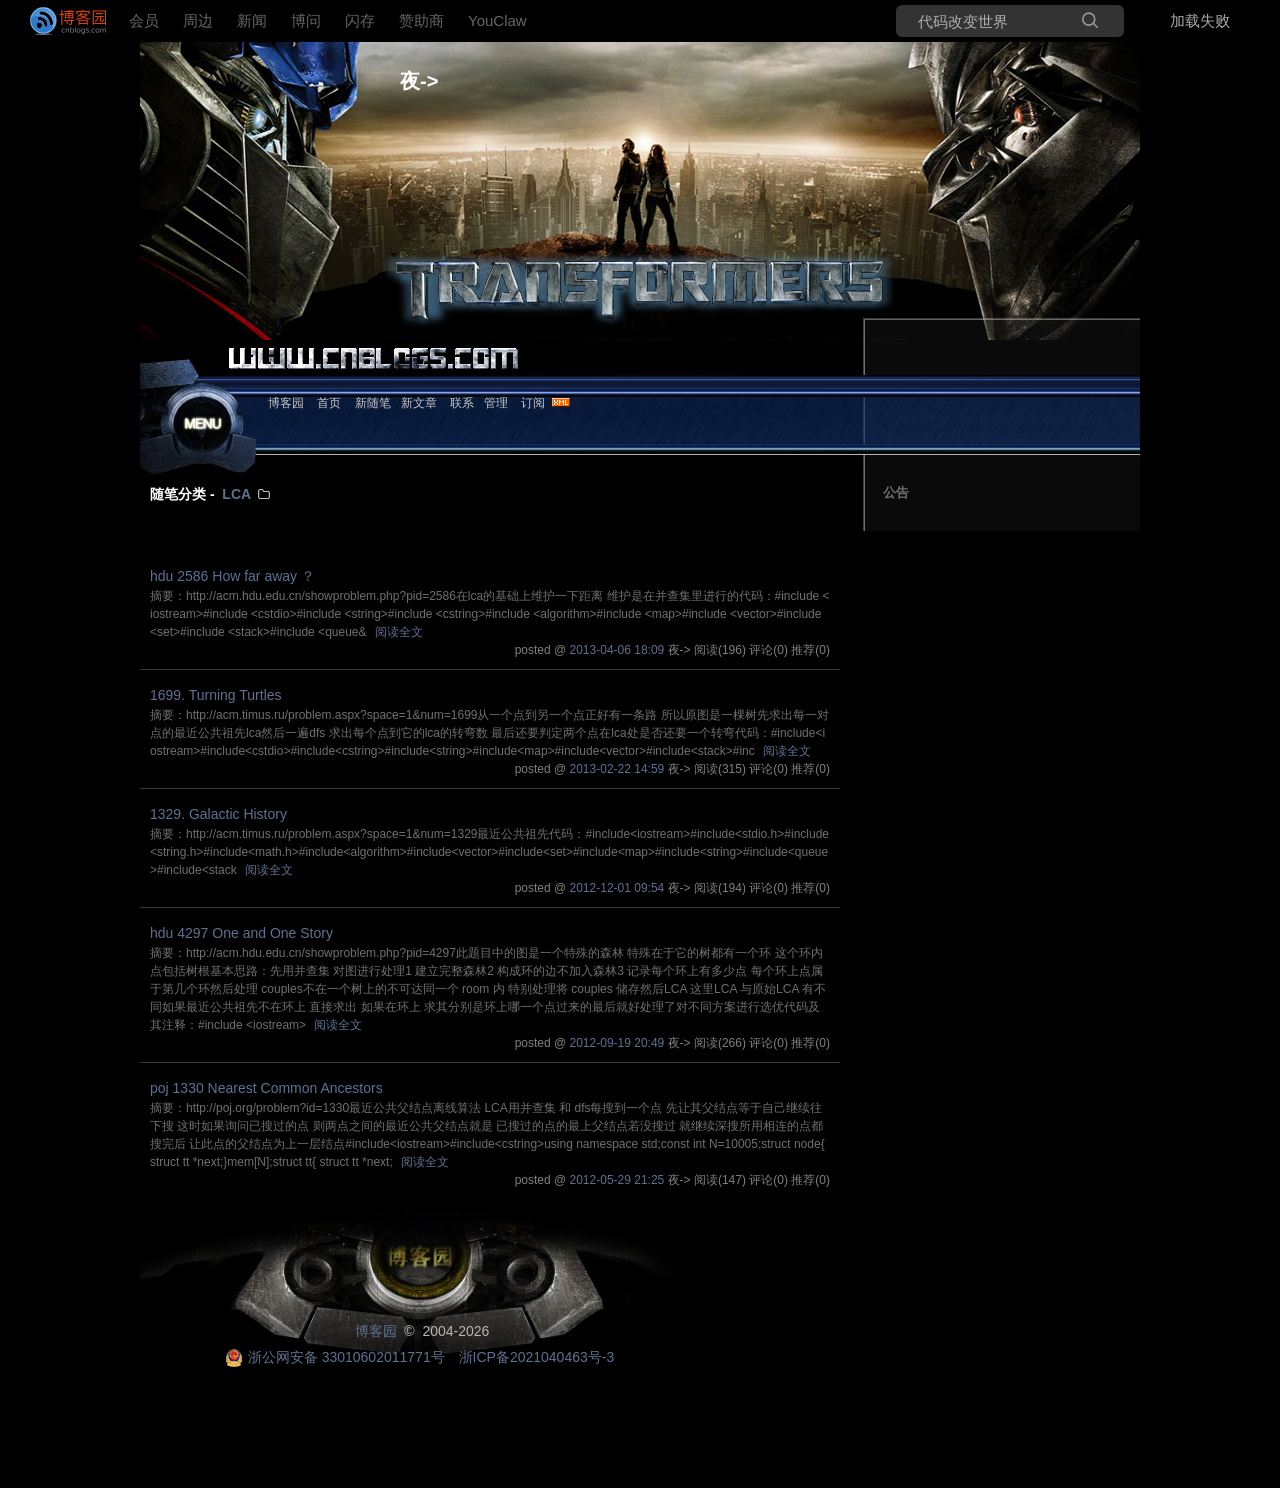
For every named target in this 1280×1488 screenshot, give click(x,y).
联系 (462, 403)
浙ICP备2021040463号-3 (537, 1357)
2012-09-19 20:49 (617, 1043)
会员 (144, 20)
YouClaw (497, 20)
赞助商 (421, 20)
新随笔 (373, 403)
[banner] (60, 21)
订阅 (533, 403)
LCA (236, 494)
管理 (496, 403)
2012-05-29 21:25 (617, 1180)
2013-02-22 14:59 (617, 769)
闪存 (360, 20)
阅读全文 (399, 632)
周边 (198, 20)
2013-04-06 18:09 (617, 650)
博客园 (286, 403)
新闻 (252, 20)
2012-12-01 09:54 (617, 888)
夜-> (419, 81)
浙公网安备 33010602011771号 (335, 1357)
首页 (329, 403)
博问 (306, 20)
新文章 (419, 403)
